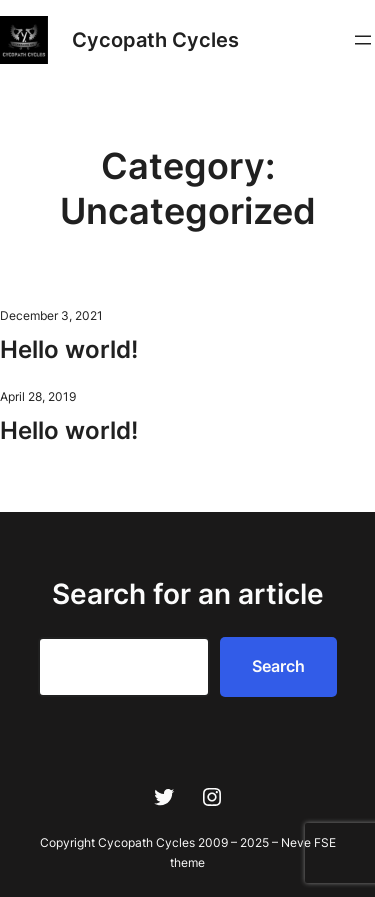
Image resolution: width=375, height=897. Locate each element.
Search (278, 666)
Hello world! (69, 349)
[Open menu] (363, 40)
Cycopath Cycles (155, 40)
